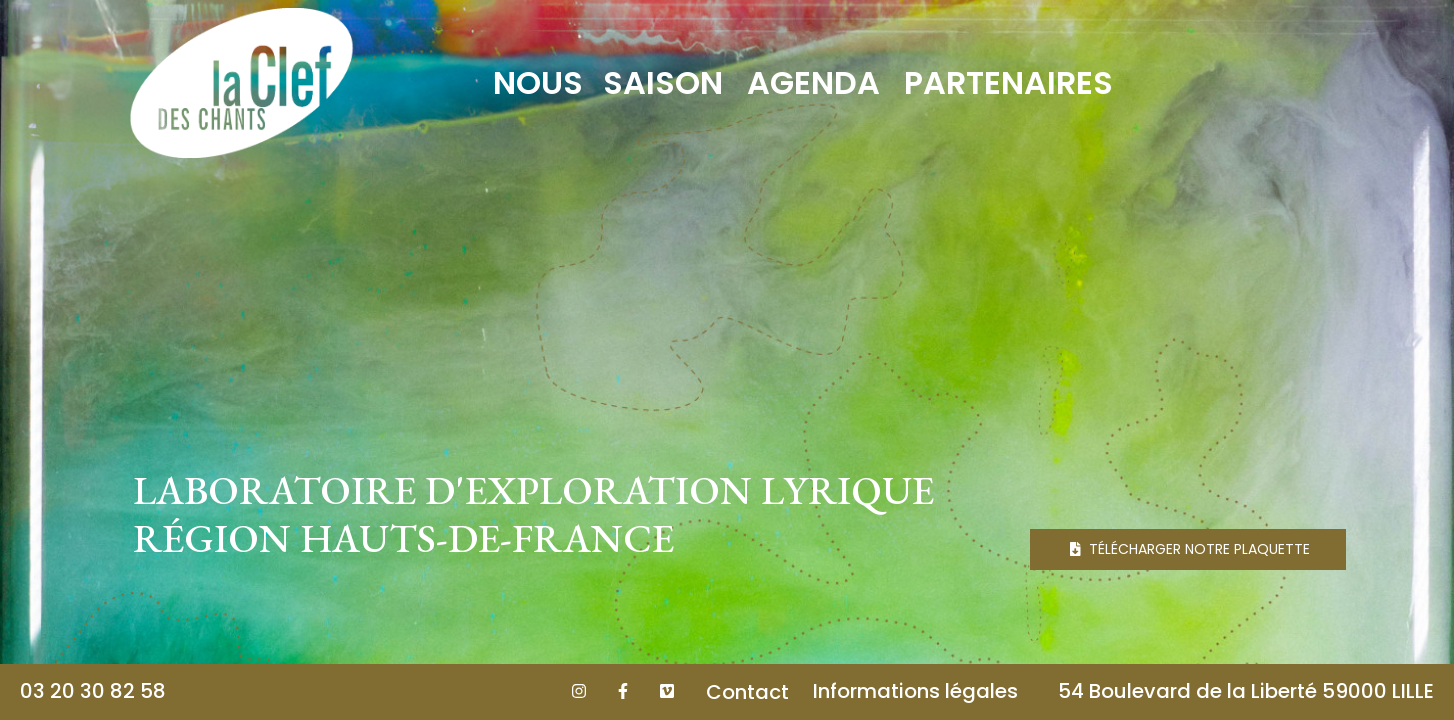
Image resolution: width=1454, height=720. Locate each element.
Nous (538, 82)
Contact (747, 692)
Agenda (813, 82)
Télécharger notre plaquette (1190, 549)
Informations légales (915, 691)
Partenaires (1008, 82)
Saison (663, 82)
